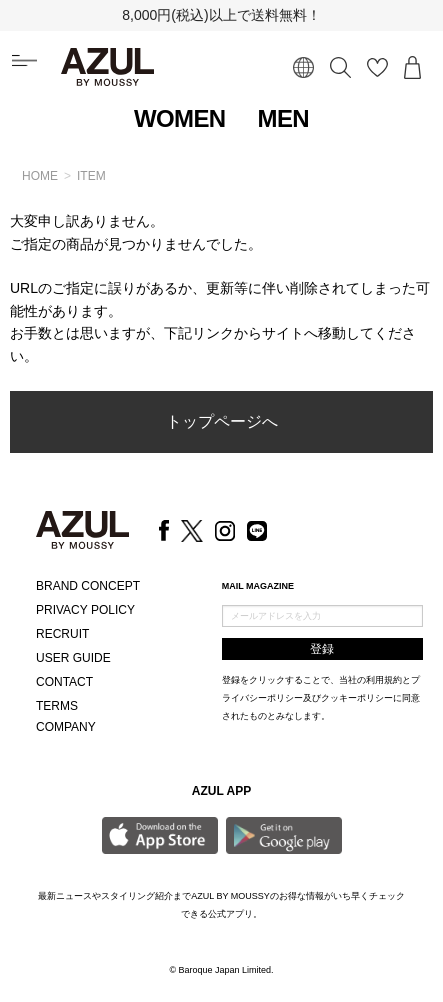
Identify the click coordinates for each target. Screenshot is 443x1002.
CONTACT (64, 682)
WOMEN (180, 118)
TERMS (57, 706)
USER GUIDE (73, 658)
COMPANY (66, 727)
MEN (284, 118)
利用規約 (384, 680)
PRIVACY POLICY (85, 610)
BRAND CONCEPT (88, 586)
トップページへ (222, 421)
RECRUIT (62, 634)
